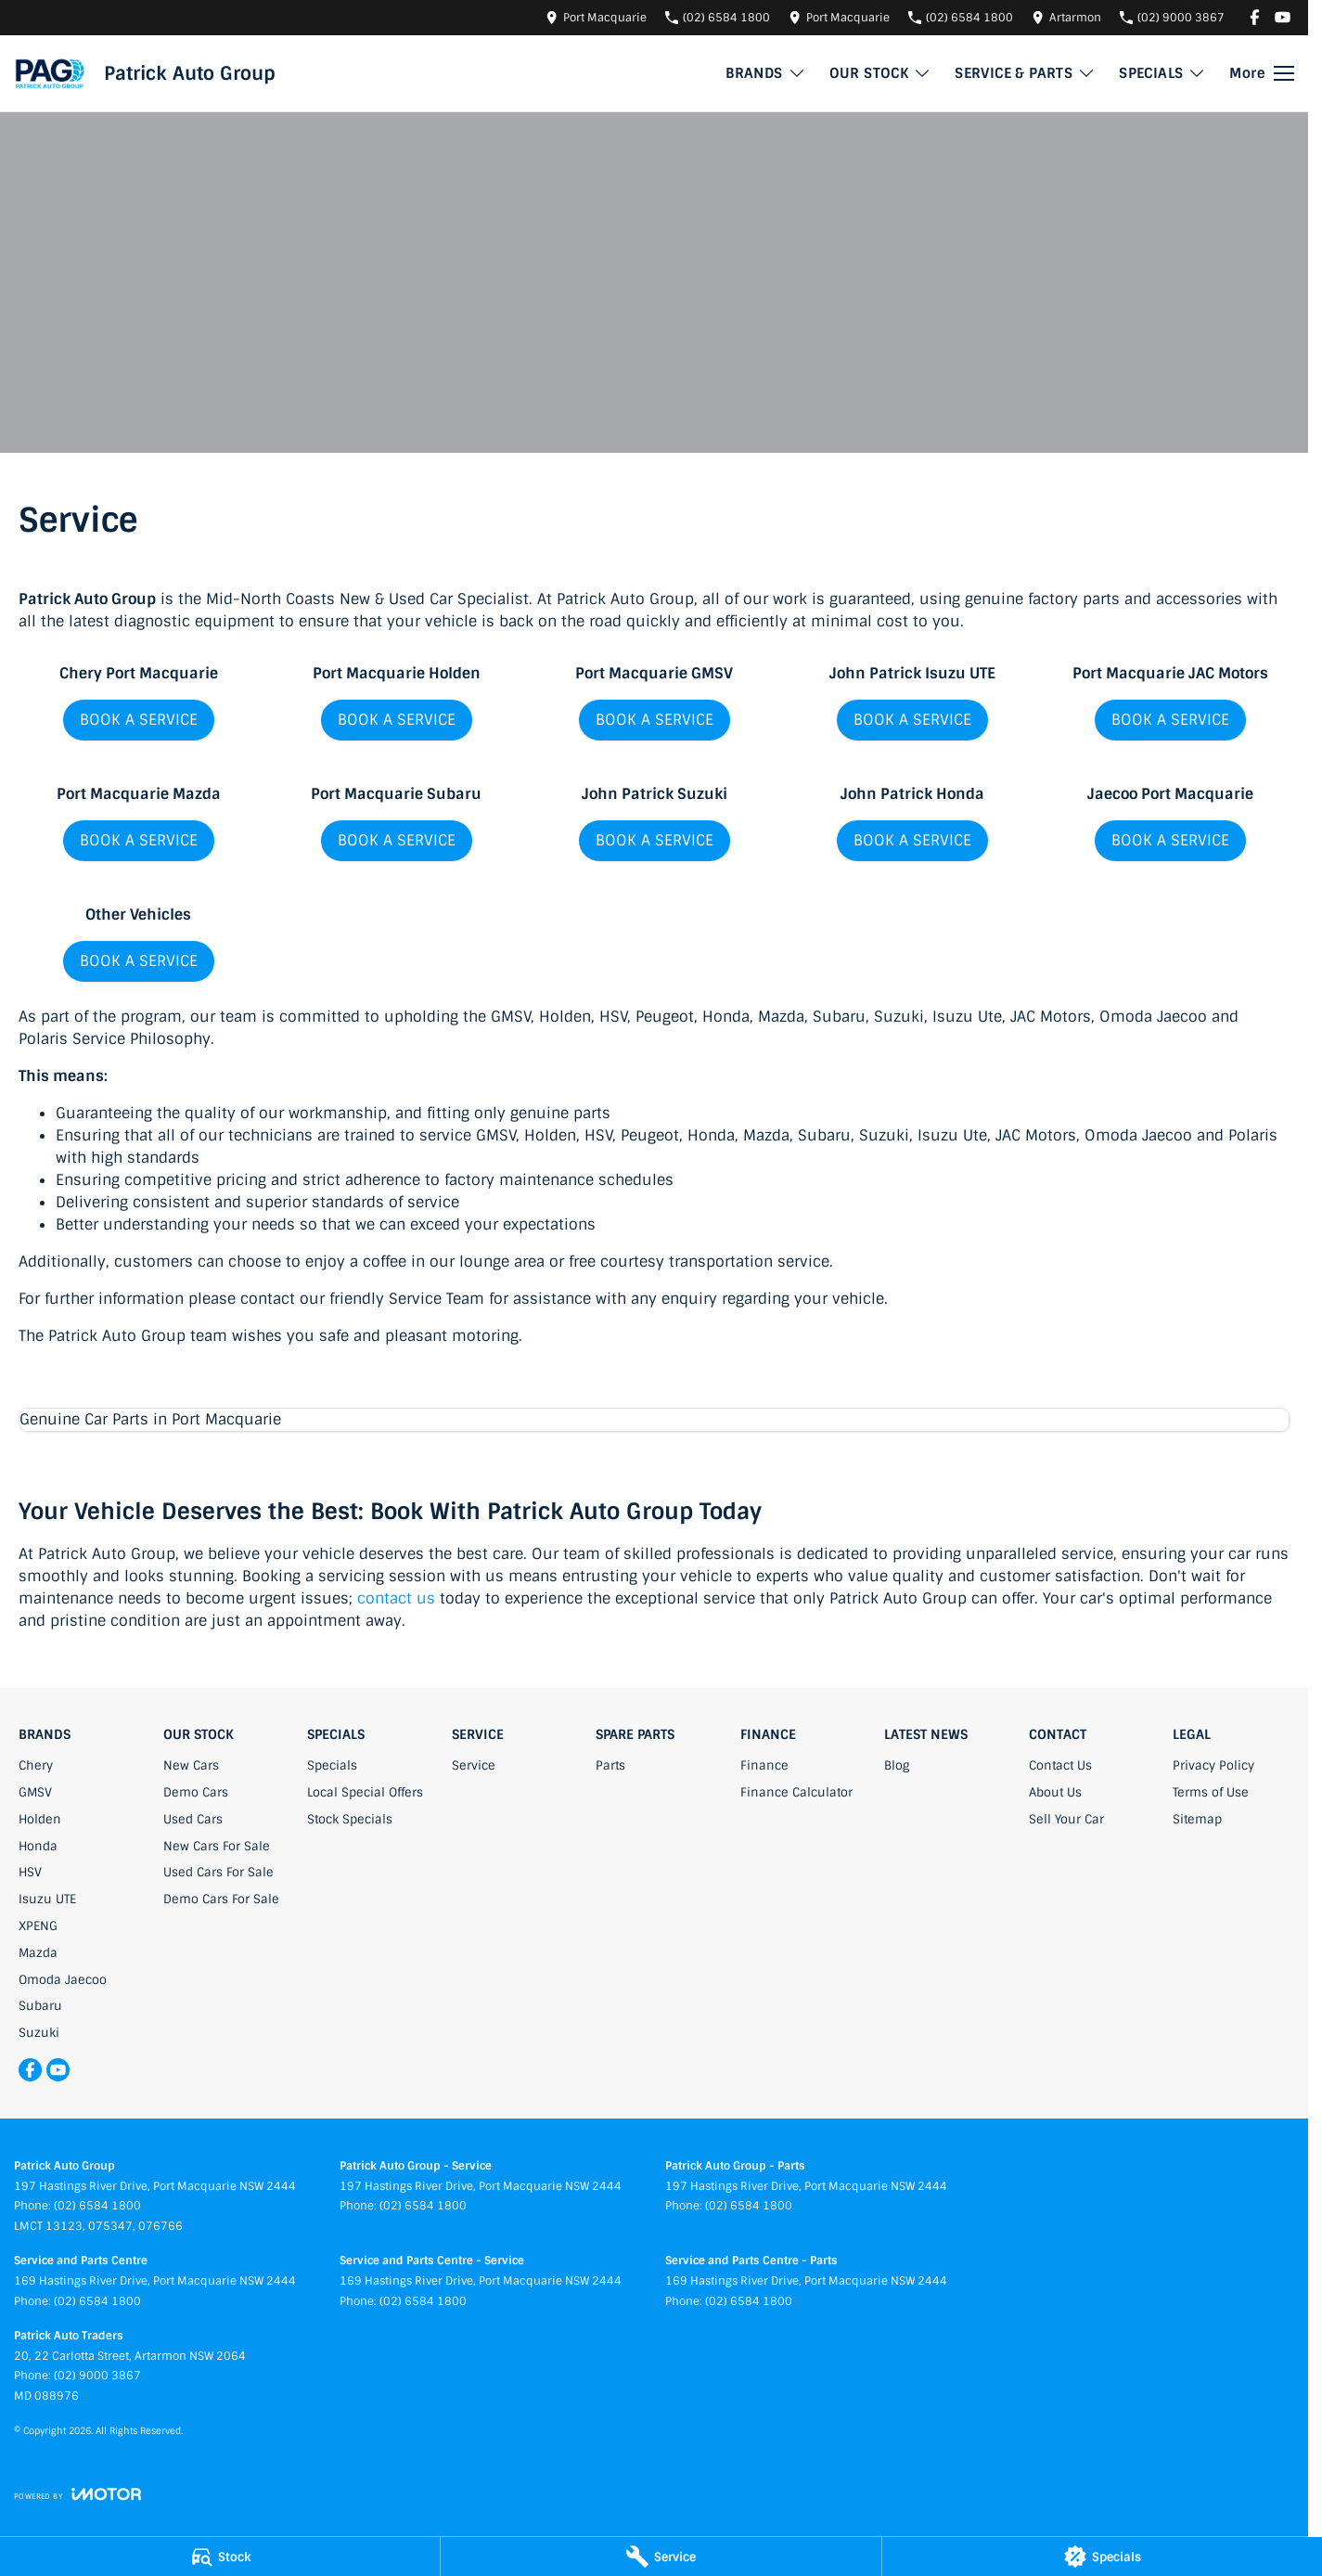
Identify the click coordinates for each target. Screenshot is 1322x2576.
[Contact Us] (596, 17)
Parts (610, 1765)
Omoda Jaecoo (63, 1980)
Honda (38, 1846)
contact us (396, 1598)
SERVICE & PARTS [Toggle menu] (1025, 73)
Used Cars (193, 1819)
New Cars (191, 1765)
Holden (40, 1819)
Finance (764, 1765)
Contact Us (1060, 1765)
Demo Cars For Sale (221, 1899)
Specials (332, 1765)
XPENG (38, 1926)
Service (473, 1765)
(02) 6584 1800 (97, 2205)
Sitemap (1197, 1819)
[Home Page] (49, 73)
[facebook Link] (1254, 17)
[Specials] (1102, 2556)
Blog (896, 1765)
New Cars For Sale (216, 1846)
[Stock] (220, 2556)
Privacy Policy (1213, 1765)
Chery (36, 1765)
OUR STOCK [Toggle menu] (880, 73)
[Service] (660, 2556)
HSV (30, 1872)
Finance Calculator (796, 1792)
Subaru (40, 2006)
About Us (1055, 1792)
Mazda (38, 1953)
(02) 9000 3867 (97, 2375)
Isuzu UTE (47, 1899)
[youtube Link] (1282, 17)
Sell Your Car (1066, 1819)
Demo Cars (195, 1792)
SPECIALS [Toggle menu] (1162, 73)
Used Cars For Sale (218, 1872)
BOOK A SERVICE (139, 719)
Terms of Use (1211, 1792)
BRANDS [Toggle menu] (765, 73)
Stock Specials (349, 1819)
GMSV (35, 1792)
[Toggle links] (77, 2494)
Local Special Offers (365, 1792)
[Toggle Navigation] (1261, 73)
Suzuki (39, 2033)
